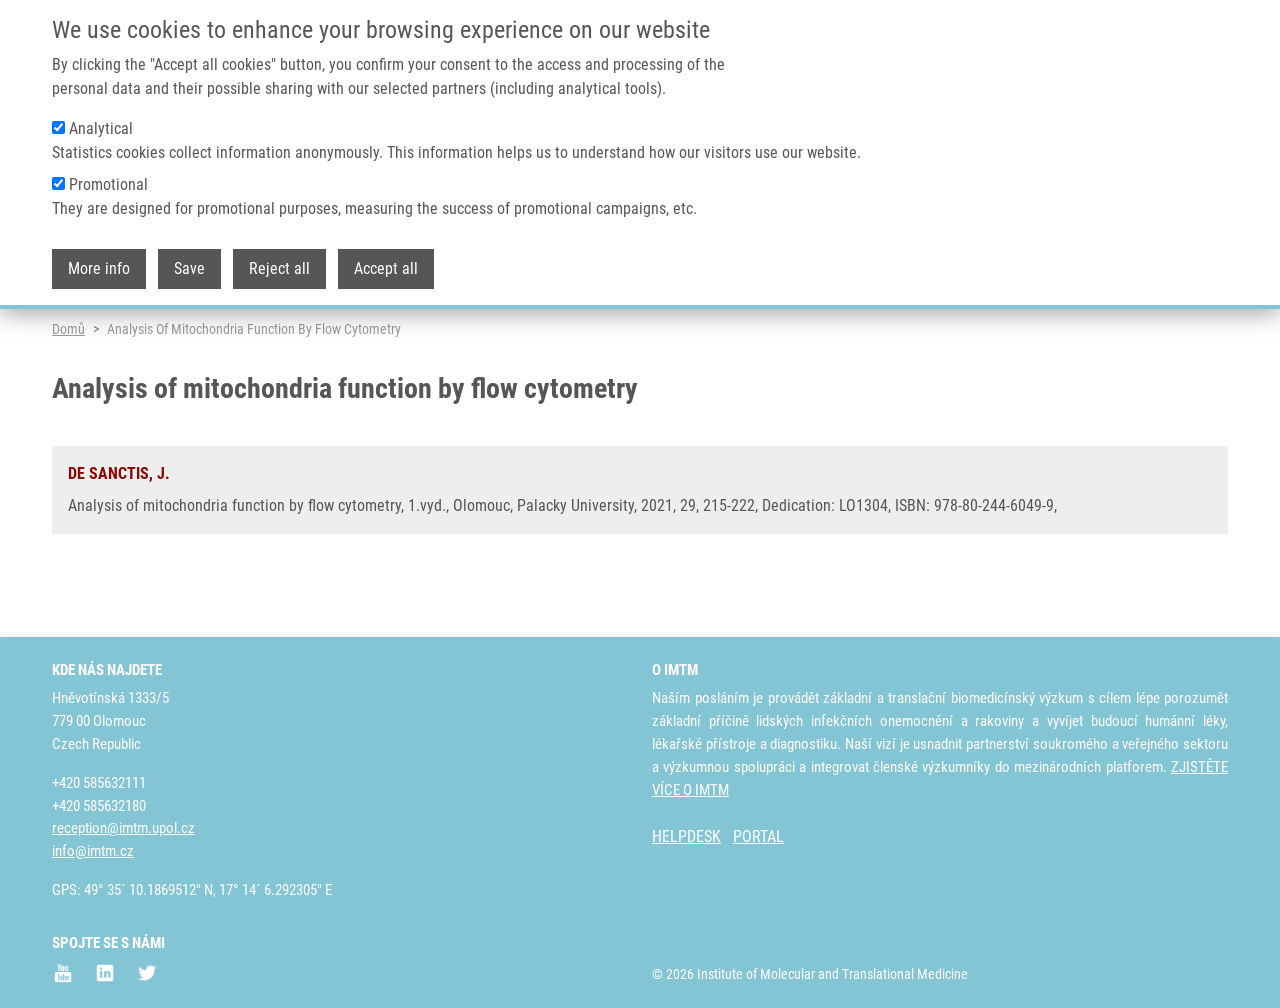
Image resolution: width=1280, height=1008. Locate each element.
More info (99, 257)
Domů (68, 385)
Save (189, 257)
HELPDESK (686, 837)
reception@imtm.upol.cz (123, 829)
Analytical (101, 117)
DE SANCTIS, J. (119, 529)
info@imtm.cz (93, 852)
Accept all (386, 257)
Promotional (108, 173)
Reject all (279, 257)
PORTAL (758, 837)
